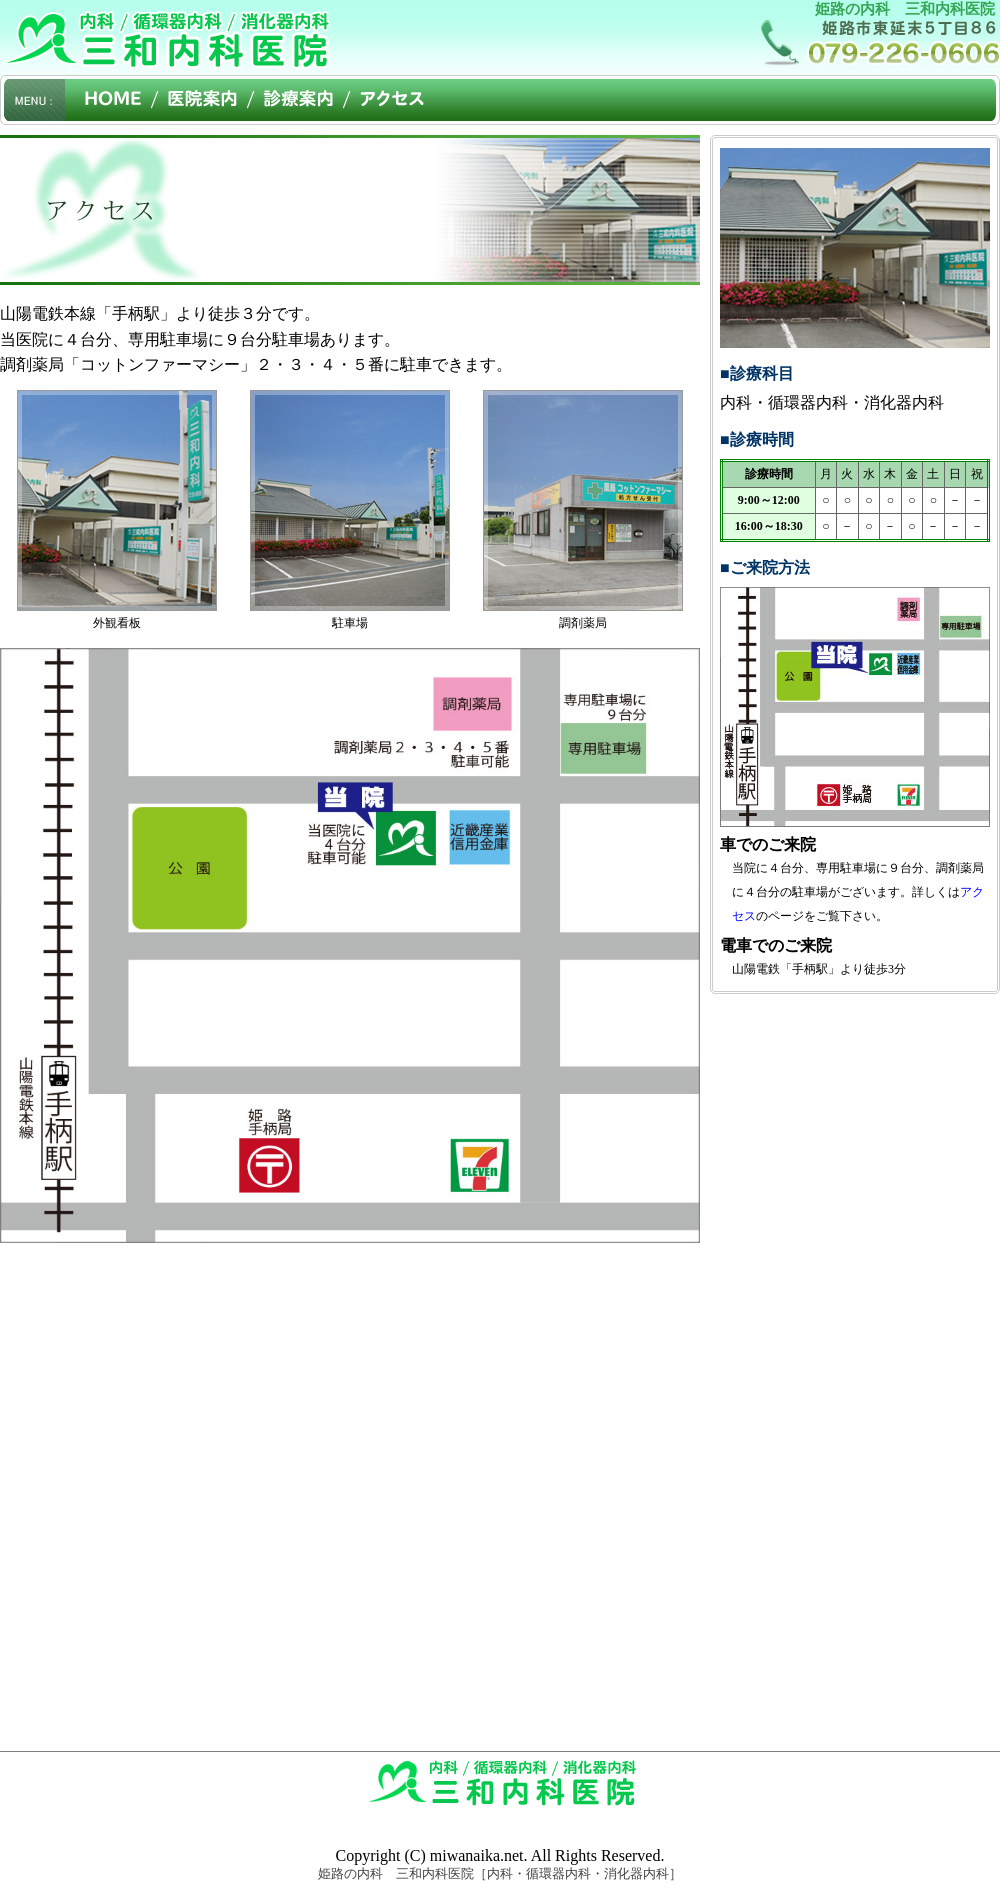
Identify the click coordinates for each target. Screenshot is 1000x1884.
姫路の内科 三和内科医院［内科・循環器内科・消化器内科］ (500, 1873)
